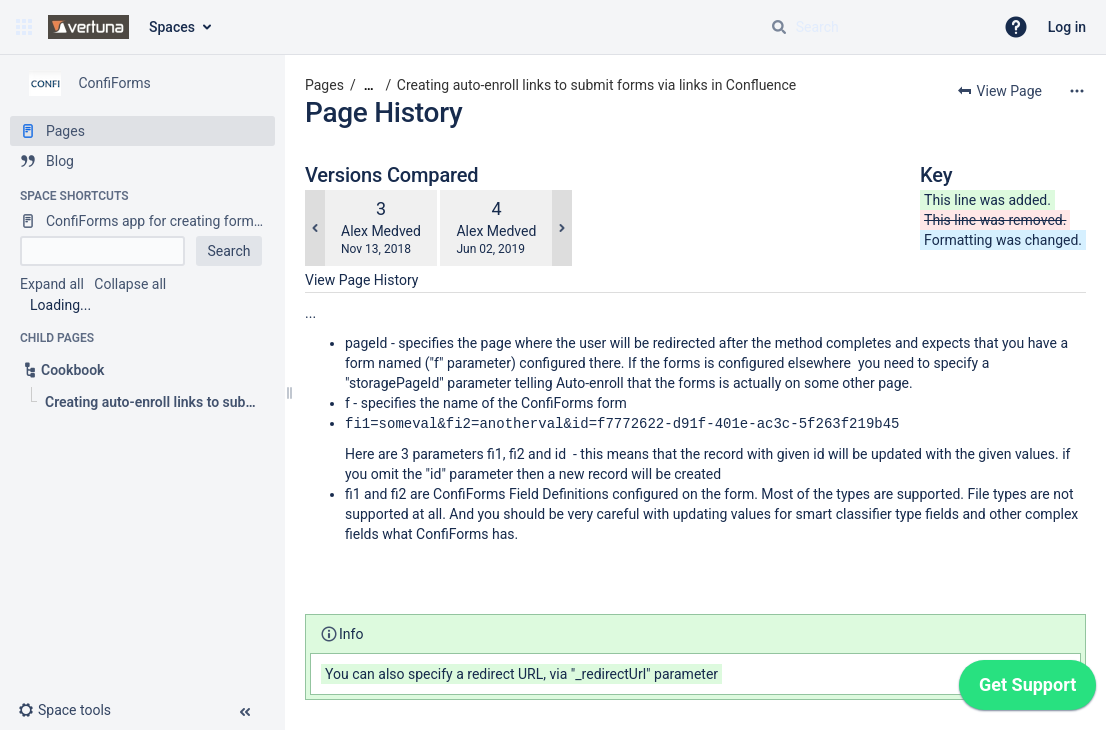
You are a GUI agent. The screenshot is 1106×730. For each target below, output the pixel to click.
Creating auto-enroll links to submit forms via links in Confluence (596, 85)
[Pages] (142, 131)
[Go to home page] (88, 27)
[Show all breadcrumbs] (369, 85)
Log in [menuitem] (1067, 27)
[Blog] (142, 161)
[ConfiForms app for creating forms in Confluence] (142, 221)
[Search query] (874, 27)
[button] (24, 27)
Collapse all (130, 284)
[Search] (779, 27)
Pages (324, 85)
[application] (1027, 690)
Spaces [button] (172, 27)
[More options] (1077, 91)
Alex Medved (381, 231)
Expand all (52, 284)
